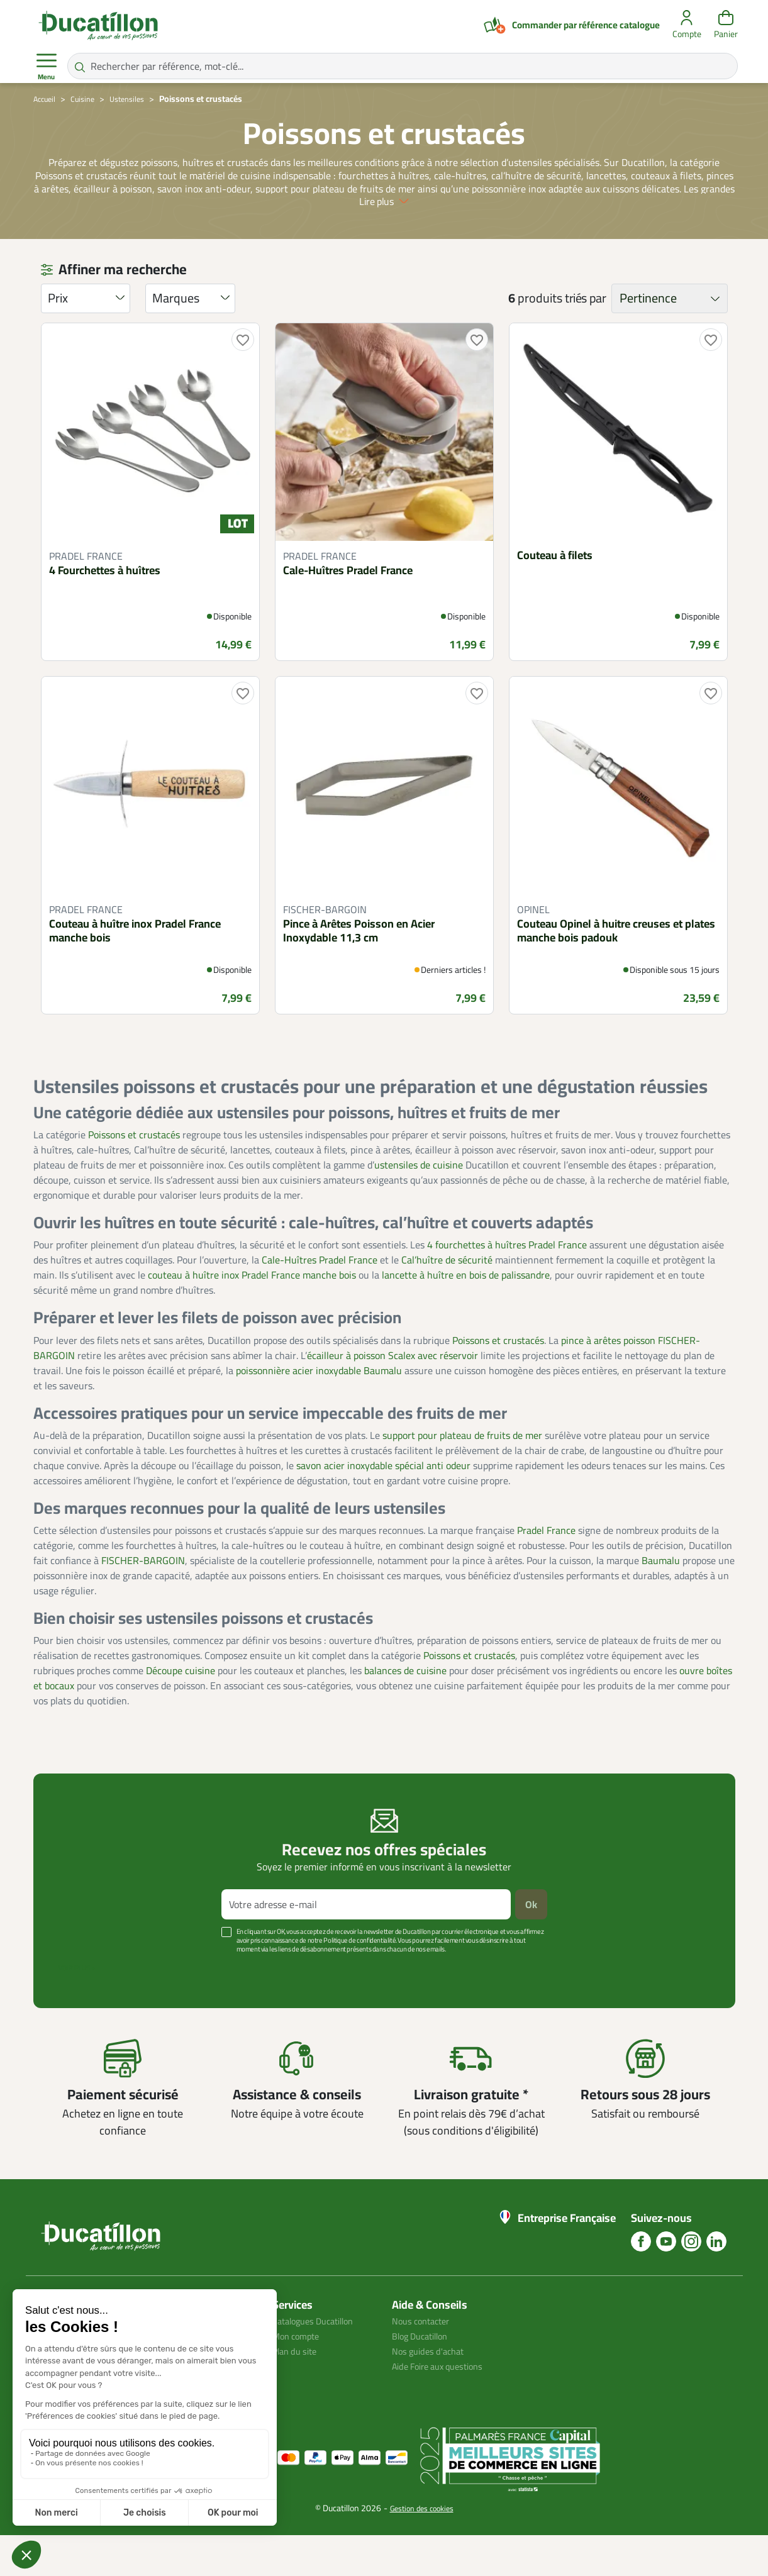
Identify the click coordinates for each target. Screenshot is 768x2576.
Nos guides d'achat (432, 2391)
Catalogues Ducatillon (318, 2361)
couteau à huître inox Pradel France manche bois (252, 1315)
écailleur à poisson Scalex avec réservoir (392, 1395)
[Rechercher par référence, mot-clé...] (402, 66)
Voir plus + (76, 2008)
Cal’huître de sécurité (447, 1300)
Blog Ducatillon (424, 2376)
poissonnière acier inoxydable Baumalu (319, 1410)
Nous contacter (424, 2361)
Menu (46, 66)
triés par (585, 339)
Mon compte (298, 2376)
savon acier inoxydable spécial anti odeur (383, 1505)
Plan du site (297, 2391)
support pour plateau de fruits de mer (462, 1475)
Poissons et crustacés (134, 1175)
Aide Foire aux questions (444, 2406)
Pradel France (546, 1571)
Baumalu (661, 1601)
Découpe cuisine (180, 1711)
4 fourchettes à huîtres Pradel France (507, 1285)
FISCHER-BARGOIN (143, 1601)
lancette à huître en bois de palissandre (466, 1315)
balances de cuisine (405, 1711)
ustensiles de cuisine (418, 1205)
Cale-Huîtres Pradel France (319, 1300)
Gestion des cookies (422, 2549)
